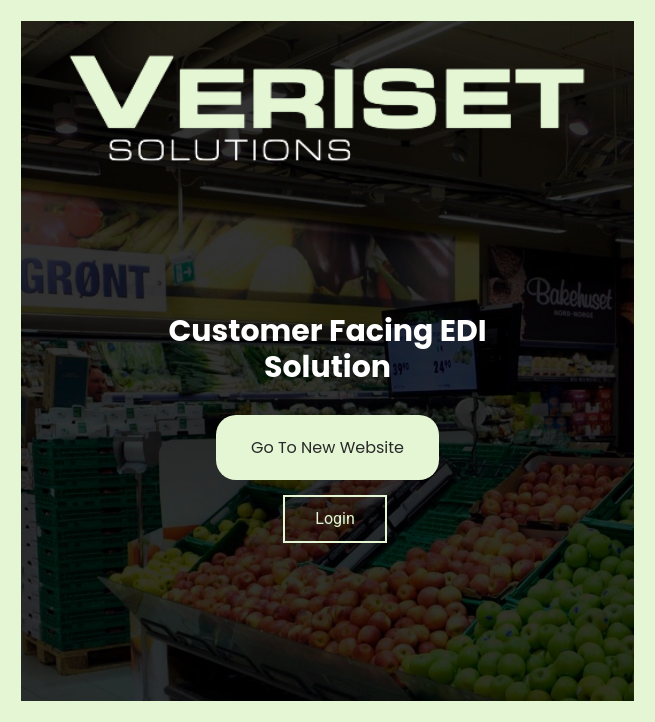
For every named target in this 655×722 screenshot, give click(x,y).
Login (334, 518)
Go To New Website (327, 447)
